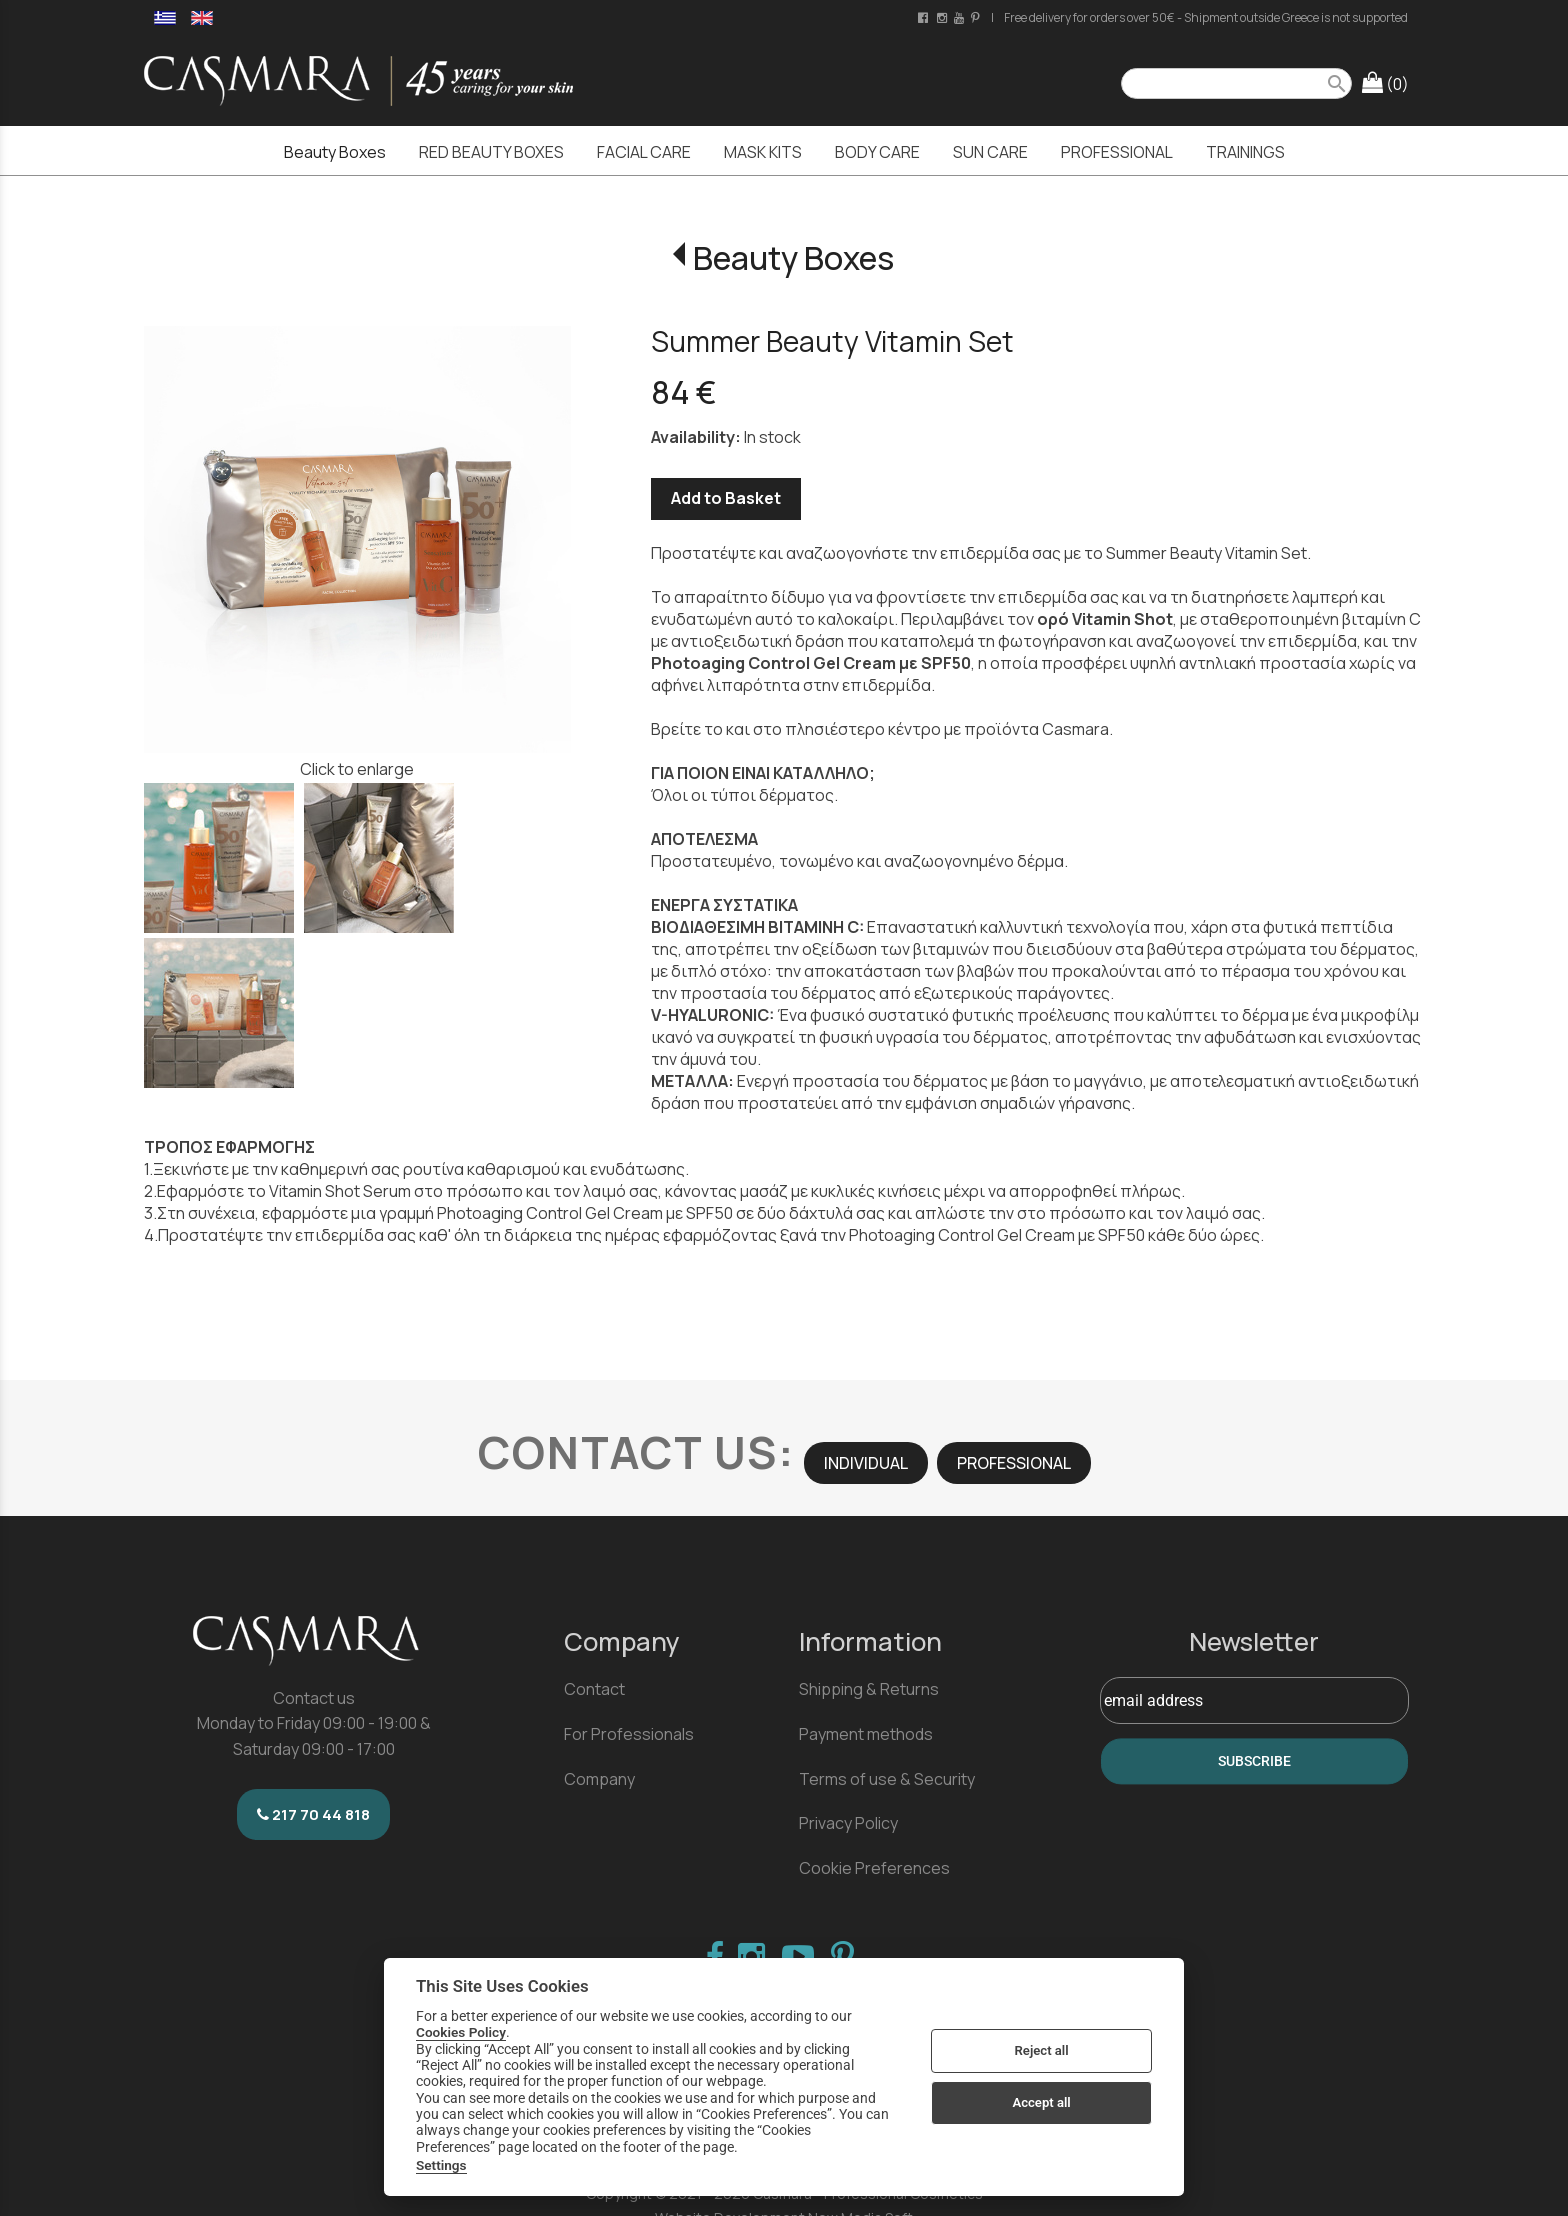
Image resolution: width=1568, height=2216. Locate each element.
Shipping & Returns (869, 1689)
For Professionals (629, 1734)
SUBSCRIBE (1254, 1761)
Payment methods (866, 1734)
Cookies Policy (461, 2032)
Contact (594, 1689)
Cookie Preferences (874, 1868)
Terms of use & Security (887, 1779)
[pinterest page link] (977, 17)
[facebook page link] (924, 17)
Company (599, 1779)
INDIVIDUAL (866, 1463)
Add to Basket (726, 498)
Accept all (1041, 2102)
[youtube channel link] (960, 17)
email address (1153, 1700)
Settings (441, 2165)
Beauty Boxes (793, 258)
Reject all (1042, 2050)
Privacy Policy (848, 1823)
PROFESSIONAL (1014, 1463)
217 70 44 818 (313, 1814)
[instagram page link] (943, 17)
